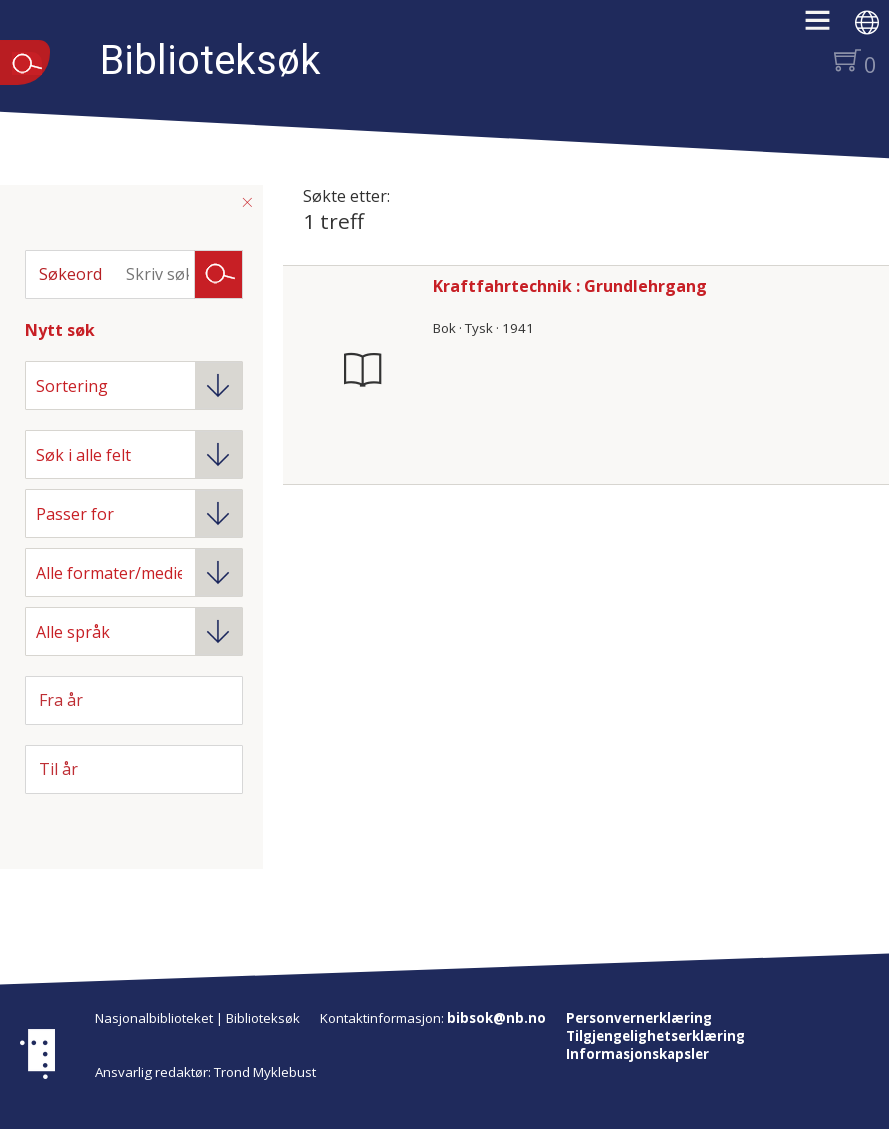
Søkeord (70, 274)
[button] (827, 27)
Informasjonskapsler (637, 1054)
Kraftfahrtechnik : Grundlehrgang (570, 286)
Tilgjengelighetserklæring (655, 1036)
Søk (219, 273)
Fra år (61, 700)
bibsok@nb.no (496, 1018)
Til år (58, 769)
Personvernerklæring (639, 1018)
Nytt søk (60, 330)
